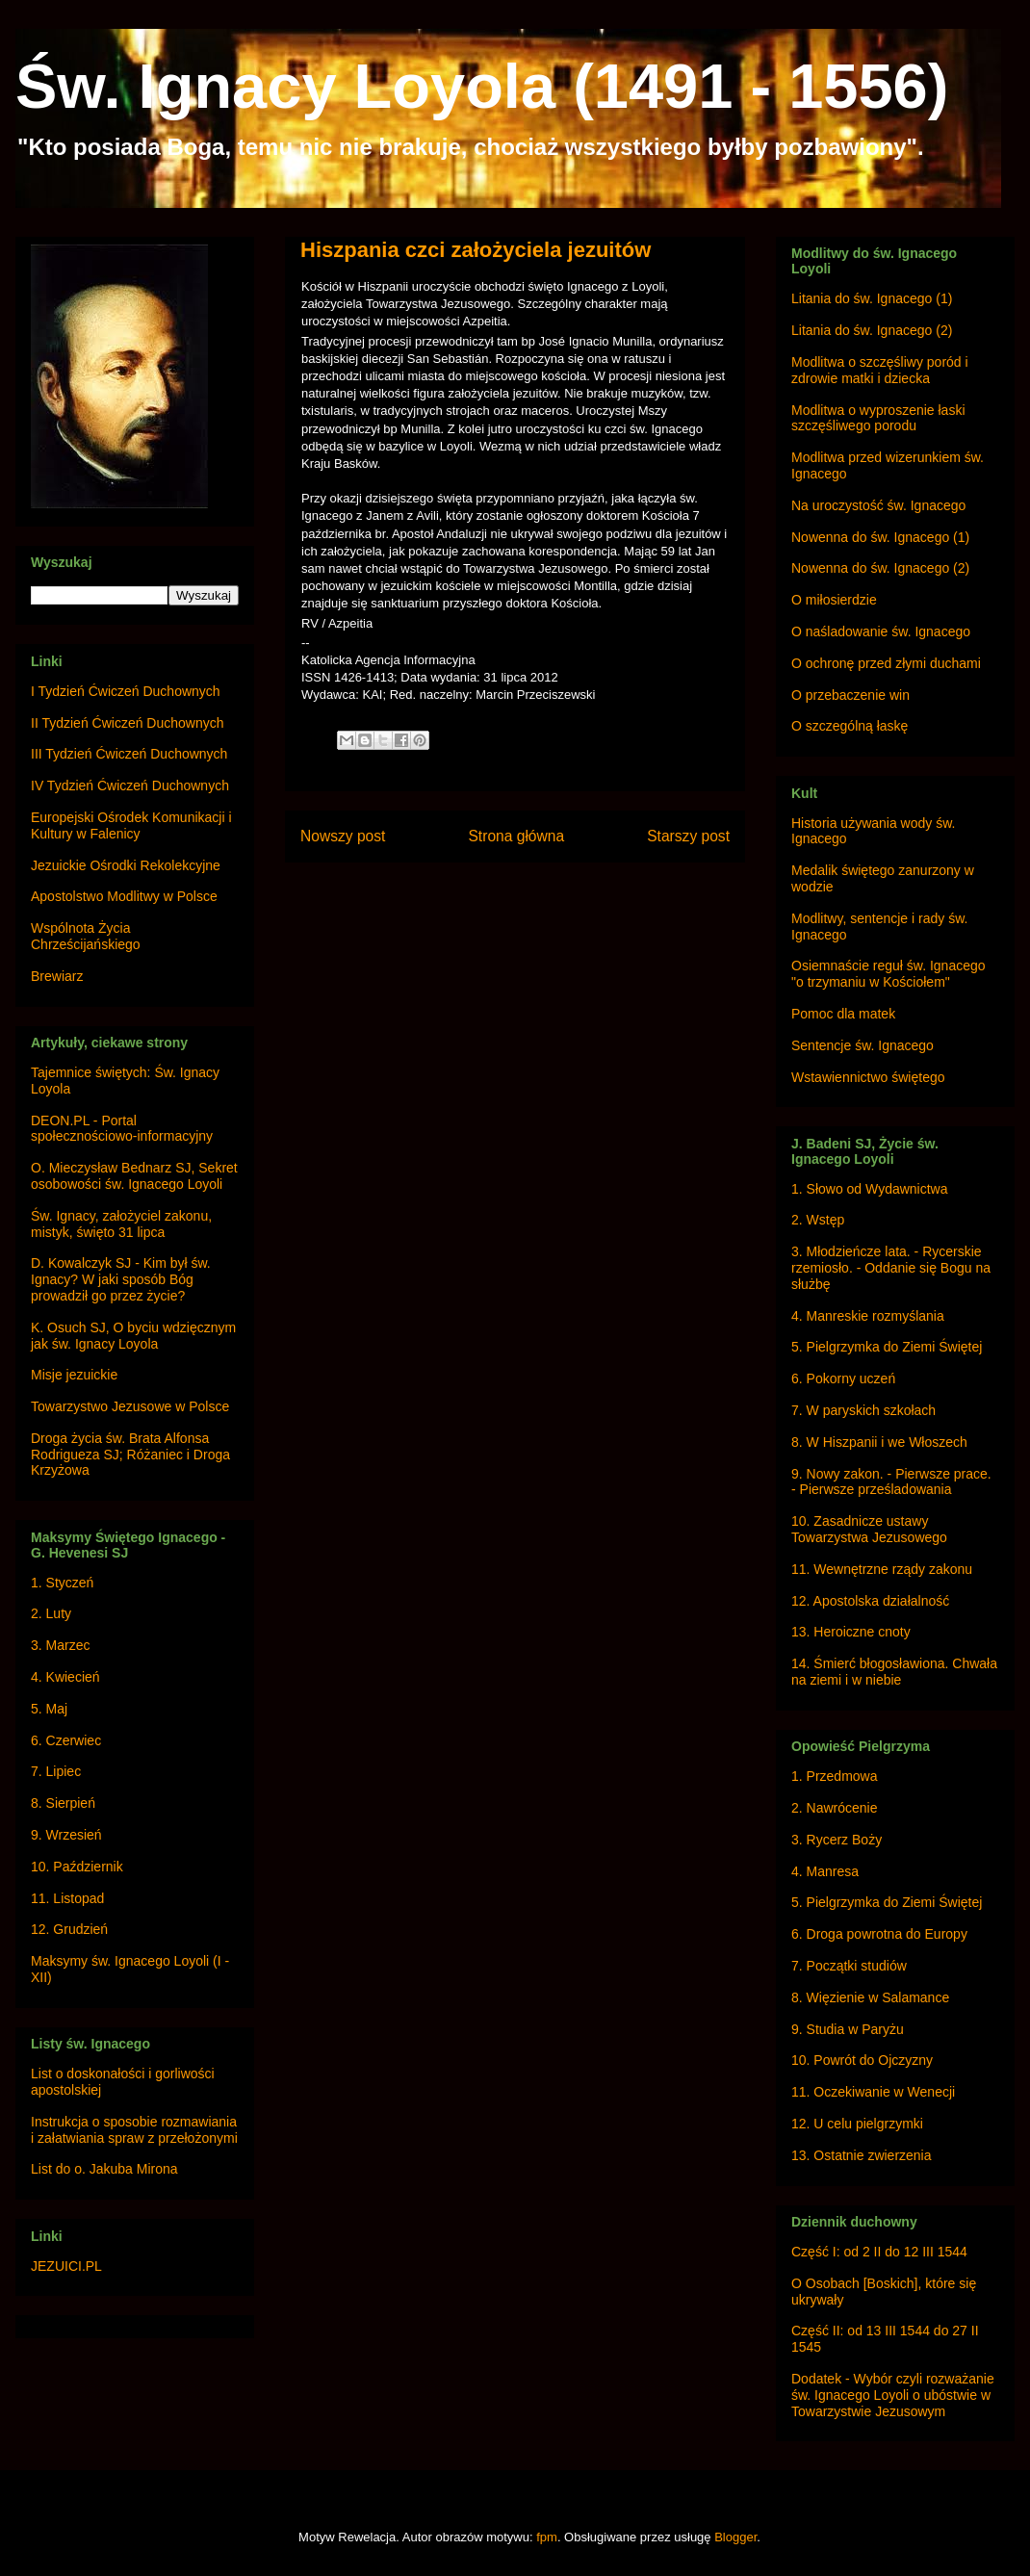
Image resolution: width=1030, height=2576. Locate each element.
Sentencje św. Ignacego (862, 1045)
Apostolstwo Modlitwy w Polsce (124, 896)
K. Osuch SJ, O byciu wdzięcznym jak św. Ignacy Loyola (133, 1336)
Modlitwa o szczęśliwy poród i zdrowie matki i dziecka (879, 370)
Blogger (735, 2537)
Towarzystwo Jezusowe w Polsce (130, 1406)
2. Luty (51, 1613)
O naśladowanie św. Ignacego (880, 631)
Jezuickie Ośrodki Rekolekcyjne (125, 865)
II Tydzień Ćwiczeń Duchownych (127, 723)
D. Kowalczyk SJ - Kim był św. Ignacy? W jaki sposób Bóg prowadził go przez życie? (121, 1279)
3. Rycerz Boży (836, 1839)
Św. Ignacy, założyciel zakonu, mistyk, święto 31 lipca (121, 1224)
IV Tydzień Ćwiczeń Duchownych (130, 785)
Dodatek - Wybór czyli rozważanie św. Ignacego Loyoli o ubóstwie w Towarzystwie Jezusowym (892, 2395)
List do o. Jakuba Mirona (104, 2169)
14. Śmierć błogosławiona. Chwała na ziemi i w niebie (894, 1671)
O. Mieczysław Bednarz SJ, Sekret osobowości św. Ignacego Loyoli (134, 1176)
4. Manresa (825, 1871)
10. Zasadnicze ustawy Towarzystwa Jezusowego (869, 1529)
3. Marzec (60, 1645)
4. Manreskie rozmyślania (867, 1316)
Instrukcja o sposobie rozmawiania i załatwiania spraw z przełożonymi (134, 2130)
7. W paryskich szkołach (863, 1410)
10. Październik (77, 1866)
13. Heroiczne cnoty (851, 1631)
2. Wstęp (817, 1219)
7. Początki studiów (849, 1965)
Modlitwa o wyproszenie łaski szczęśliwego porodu (878, 418)
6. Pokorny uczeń (843, 1378)
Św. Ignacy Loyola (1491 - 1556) (481, 86)
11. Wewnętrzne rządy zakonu (881, 1569)
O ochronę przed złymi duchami (886, 663)
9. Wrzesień (66, 1834)
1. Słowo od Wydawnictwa (869, 1189)
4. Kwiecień (65, 1677)
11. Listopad (67, 1898)
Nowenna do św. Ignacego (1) (880, 537)
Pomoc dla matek (843, 1013)
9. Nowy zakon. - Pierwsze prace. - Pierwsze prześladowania (891, 1482)
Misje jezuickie (74, 1374)
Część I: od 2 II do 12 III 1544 (879, 2251)
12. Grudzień (69, 1929)
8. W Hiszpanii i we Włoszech (879, 1442)
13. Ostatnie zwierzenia (861, 2155)
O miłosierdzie (834, 599)
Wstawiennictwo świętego (868, 1077)
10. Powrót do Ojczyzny (862, 2060)
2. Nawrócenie (834, 1808)
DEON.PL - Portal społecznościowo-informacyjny (122, 1129)
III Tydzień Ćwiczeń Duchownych (129, 753)
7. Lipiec (56, 1771)
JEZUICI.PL (66, 2266)
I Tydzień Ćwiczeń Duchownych (125, 691)
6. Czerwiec (66, 1740)
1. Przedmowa (834, 1776)
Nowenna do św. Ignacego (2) (880, 568)
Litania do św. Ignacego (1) (871, 298)
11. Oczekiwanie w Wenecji (873, 2091)
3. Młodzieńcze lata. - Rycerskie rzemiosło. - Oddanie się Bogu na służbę (891, 1268)
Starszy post (688, 836)
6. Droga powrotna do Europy (879, 1934)
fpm (546, 2537)
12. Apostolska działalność (870, 1601)
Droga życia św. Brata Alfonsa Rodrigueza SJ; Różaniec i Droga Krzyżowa (130, 1454)
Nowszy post (342, 836)
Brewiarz (57, 976)
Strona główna (516, 836)
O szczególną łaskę (849, 726)
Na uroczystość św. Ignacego (878, 505)
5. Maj (49, 1708)
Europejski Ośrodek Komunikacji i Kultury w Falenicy (131, 825)
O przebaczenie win (850, 695)
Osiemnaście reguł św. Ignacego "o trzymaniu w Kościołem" (888, 974)
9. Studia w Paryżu (847, 2029)
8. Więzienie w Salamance (870, 1997)
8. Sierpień (63, 1803)
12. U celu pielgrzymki (857, 2123)
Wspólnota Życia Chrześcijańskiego (86, 936)
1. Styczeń (62, 1582)
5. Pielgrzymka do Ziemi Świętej (886, 1346)
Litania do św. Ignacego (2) (871, 330)
